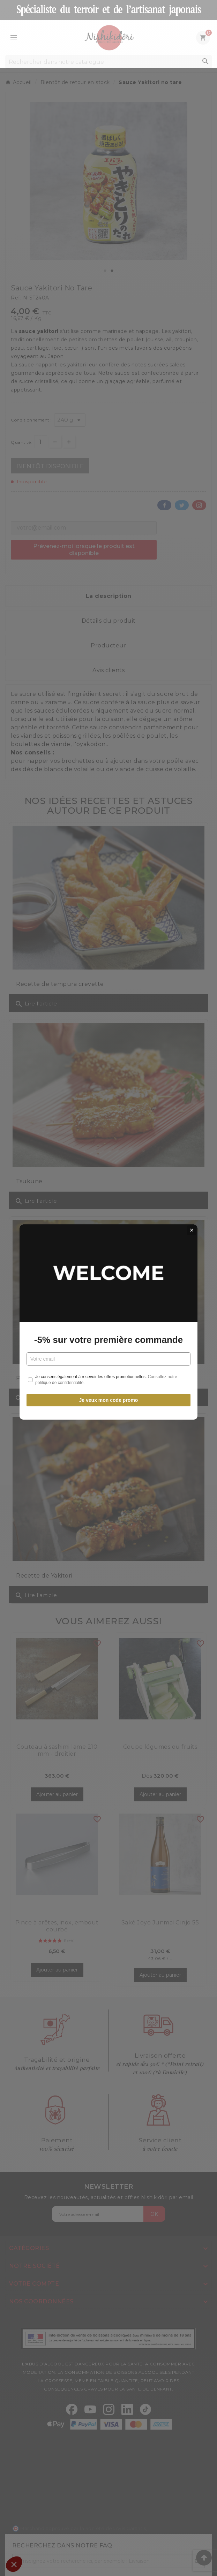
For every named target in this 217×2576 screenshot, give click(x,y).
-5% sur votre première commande (108, 1305)
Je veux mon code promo (108, 1366)
